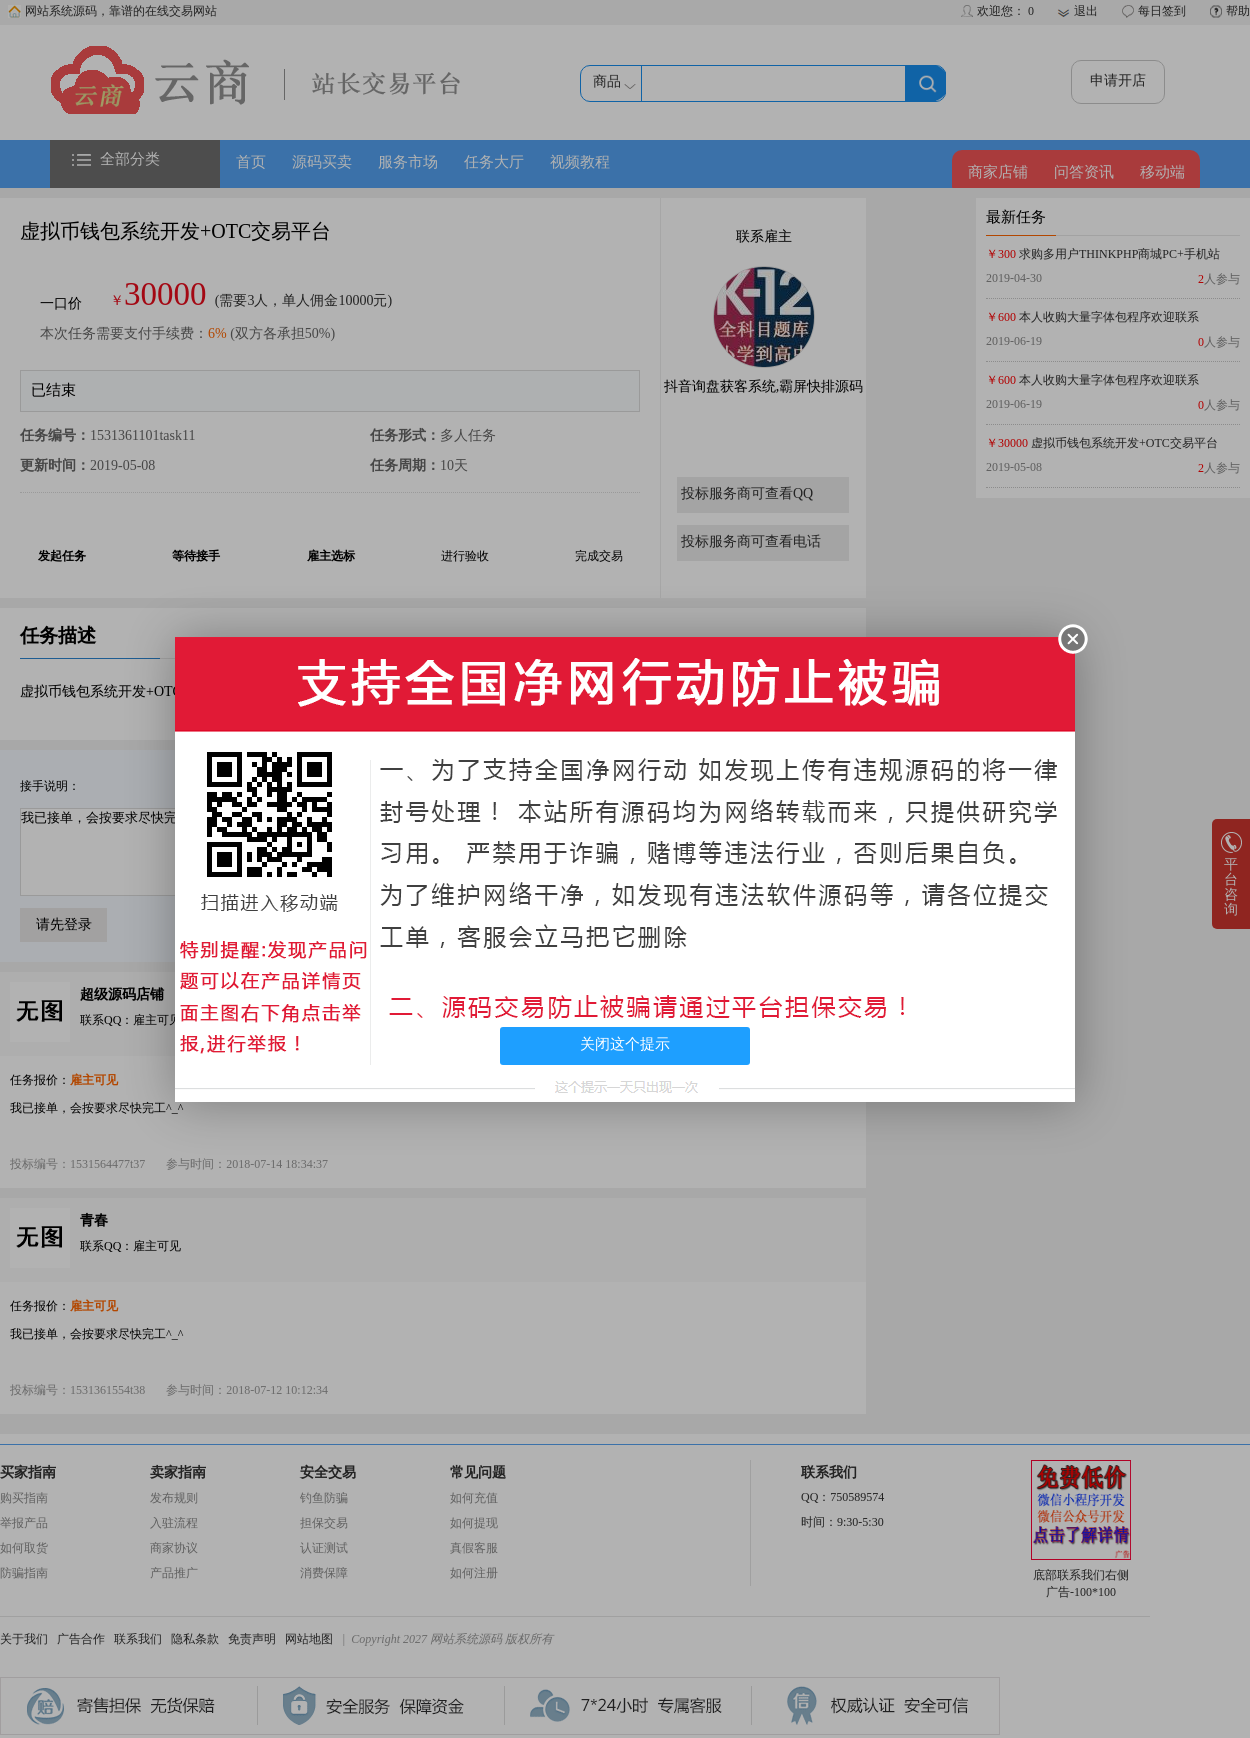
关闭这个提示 (625, 1044)
